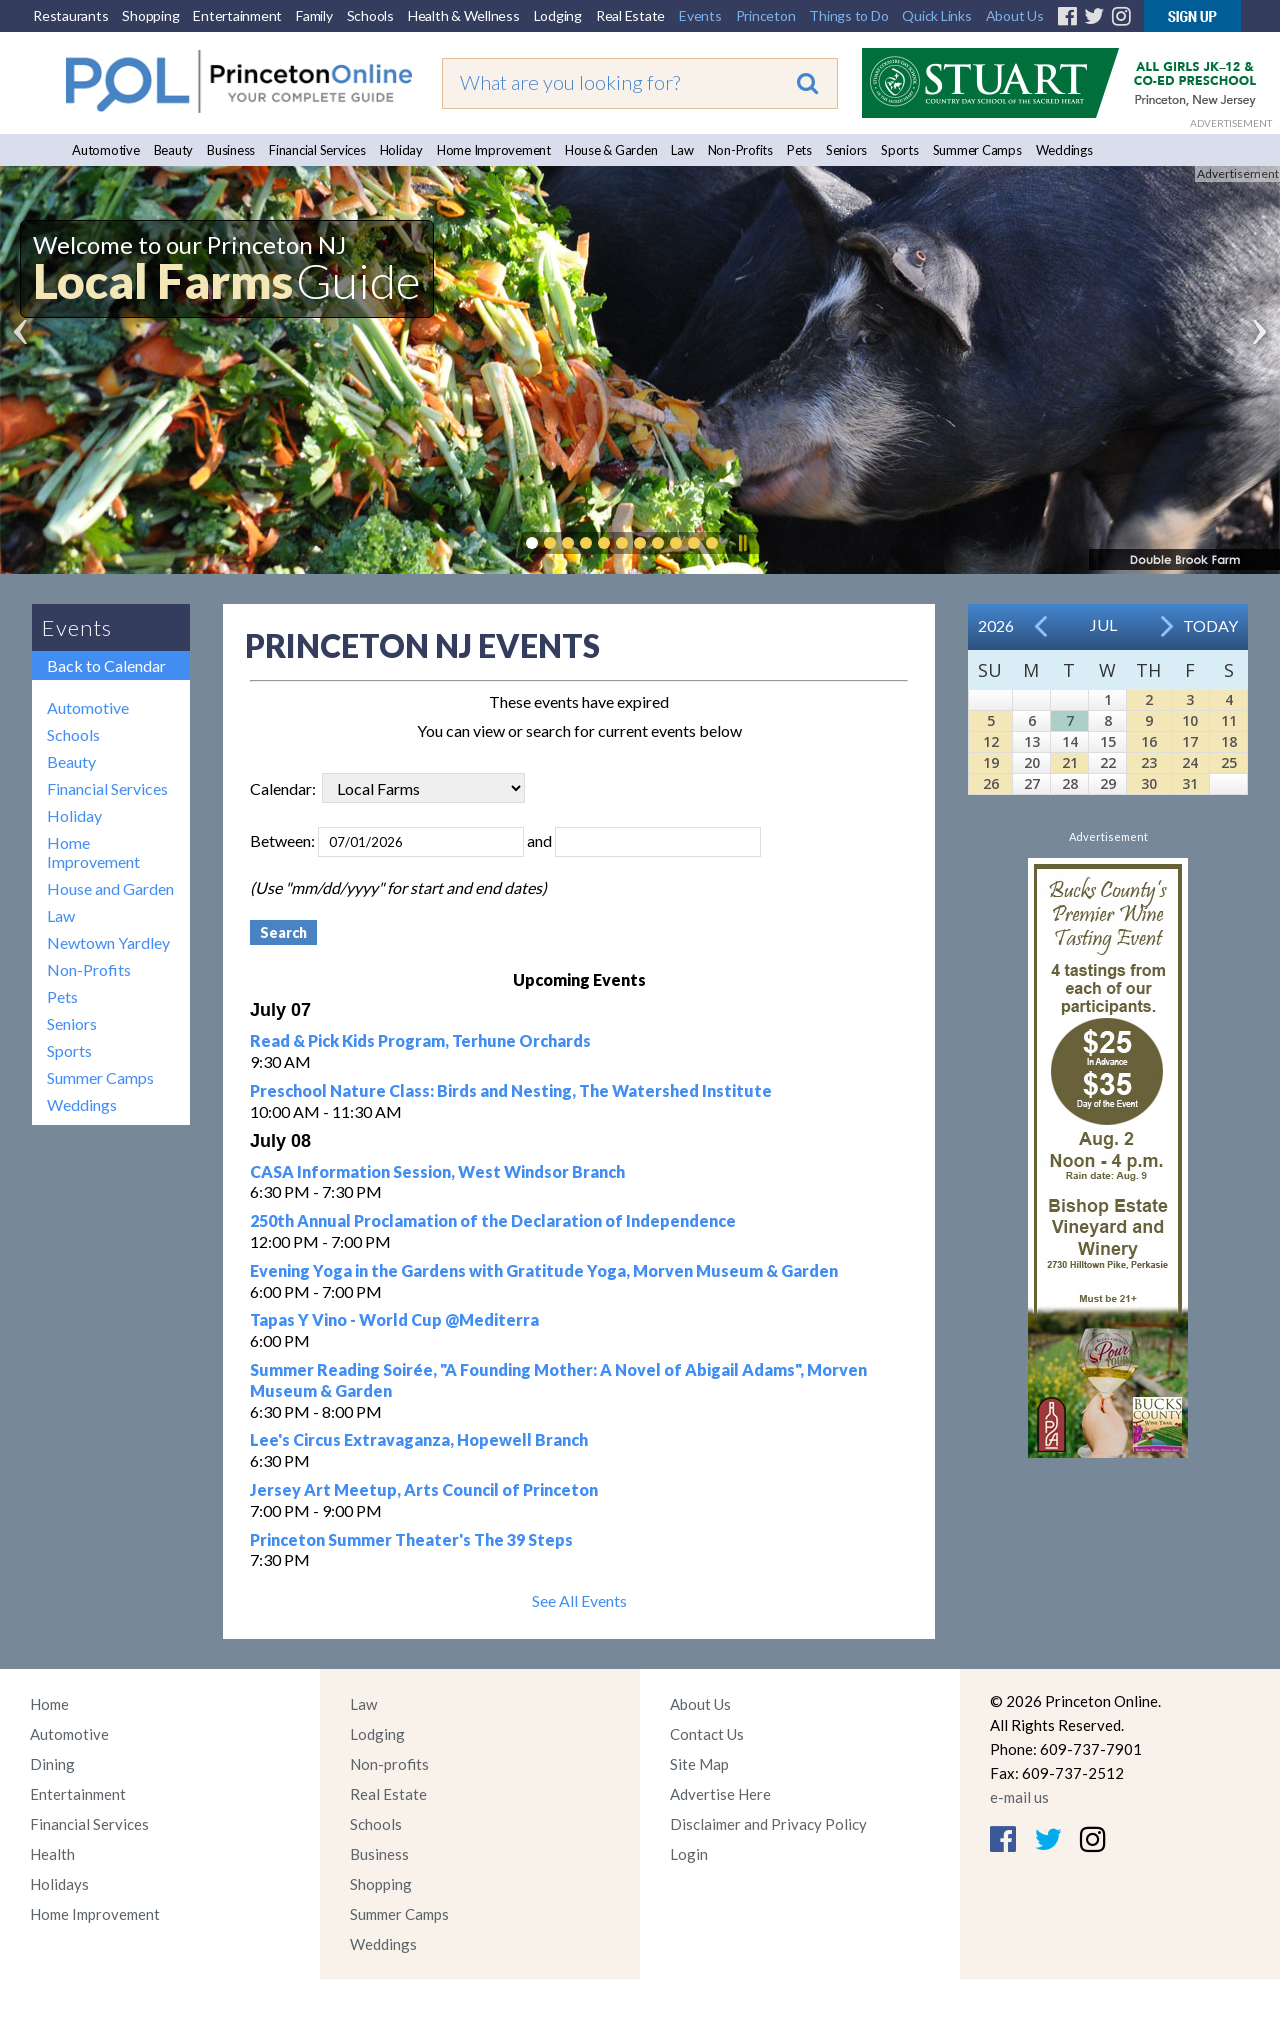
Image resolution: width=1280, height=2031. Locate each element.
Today (1210, 625)
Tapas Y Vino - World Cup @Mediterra (394, 1319)
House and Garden (110, 888)
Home (49, 1704)
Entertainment (237, 15)
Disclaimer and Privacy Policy (768, 1824)
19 (991, 762)
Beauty (174, 150)
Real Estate (630, 15)
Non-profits (389, 1764)
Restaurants (70, 15)
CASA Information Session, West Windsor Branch (437, 1171)
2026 (996, 625)
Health (52, 1854)
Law (682, 150)
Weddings (1064, 150)
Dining (52, 1764)
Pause (742, 543)
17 (1190, 741)
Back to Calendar (106, 665)
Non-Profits (740, 150)
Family (314, 15)
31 (1190, 783)
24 (1190, 762)
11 (1229, 720)
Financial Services (317, 150)
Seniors (846, 150)
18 (1229, 741)
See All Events (579, 1600)
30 (1149, 783)
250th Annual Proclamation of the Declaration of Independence (493, 1220)
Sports (900, 150)
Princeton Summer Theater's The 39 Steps (411, 1539)
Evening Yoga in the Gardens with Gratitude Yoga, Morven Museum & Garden (544, 1270)
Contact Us (707, 1734)
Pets (799, 150)
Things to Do (848, 15)
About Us (1015, 15)
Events (700, 15)
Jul (1103, 624)
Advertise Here (720, 1794)
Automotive (106, 150)
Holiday (401, 150)
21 (1070, 762)
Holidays (59, 1884)
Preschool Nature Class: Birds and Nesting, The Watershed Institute (511, 1090)
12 (991, 741)
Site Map (699, 1764)
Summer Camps (977, 150)
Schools (370, 15)
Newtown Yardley (108, 942)
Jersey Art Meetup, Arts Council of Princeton (424, 1489)
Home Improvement (494, 150)
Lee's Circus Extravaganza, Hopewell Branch (419, 1439)
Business (231, 150)
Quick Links (936, 15)
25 (1229, 762)
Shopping (150, 15)
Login (689, 1854)
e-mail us (1019, 1797)
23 (1149, 762)
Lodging (558, 15)
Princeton (766, 15)
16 (1149, 741)
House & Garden (611, 150)
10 (1190, 720)
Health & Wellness (464, 15)
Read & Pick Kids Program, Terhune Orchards (420, 1040)
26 (991, 783)
